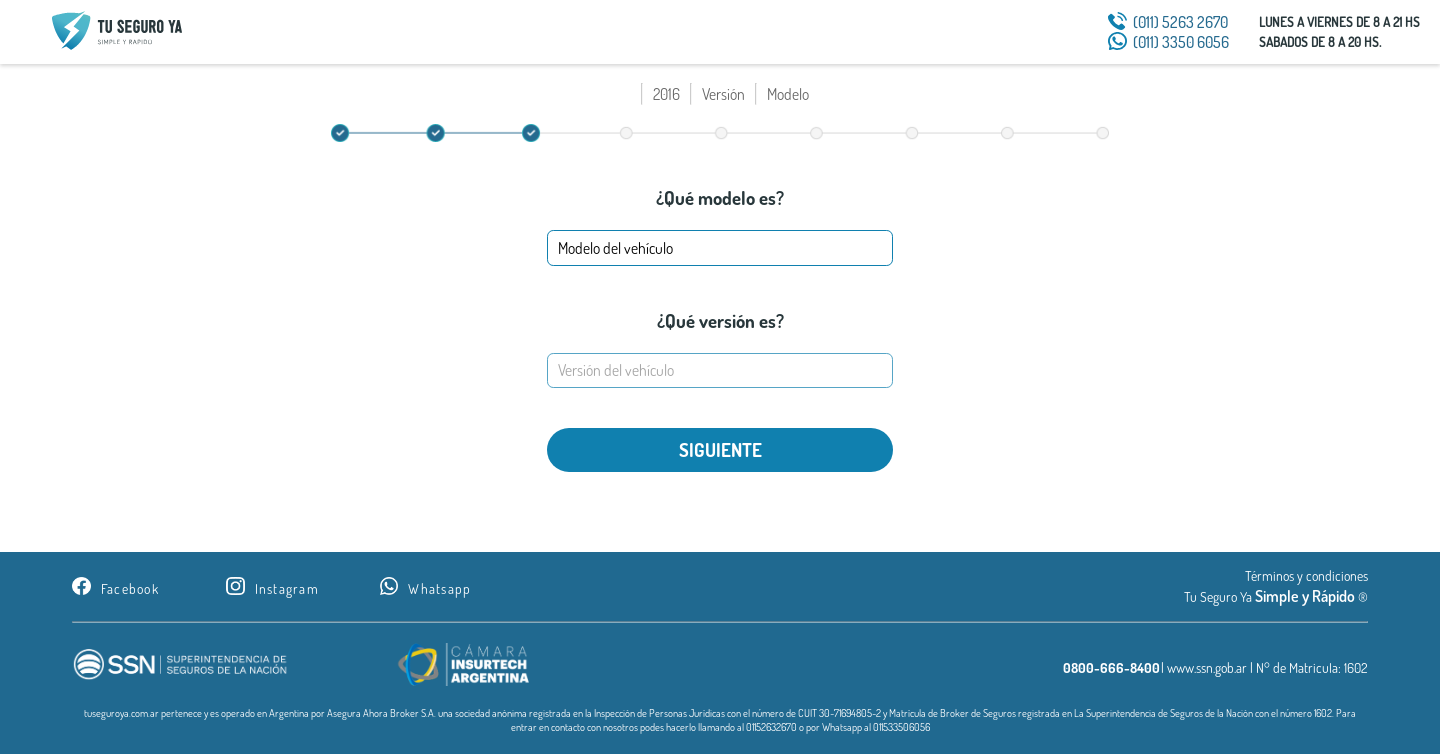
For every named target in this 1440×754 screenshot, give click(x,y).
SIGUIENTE (720, 449)
